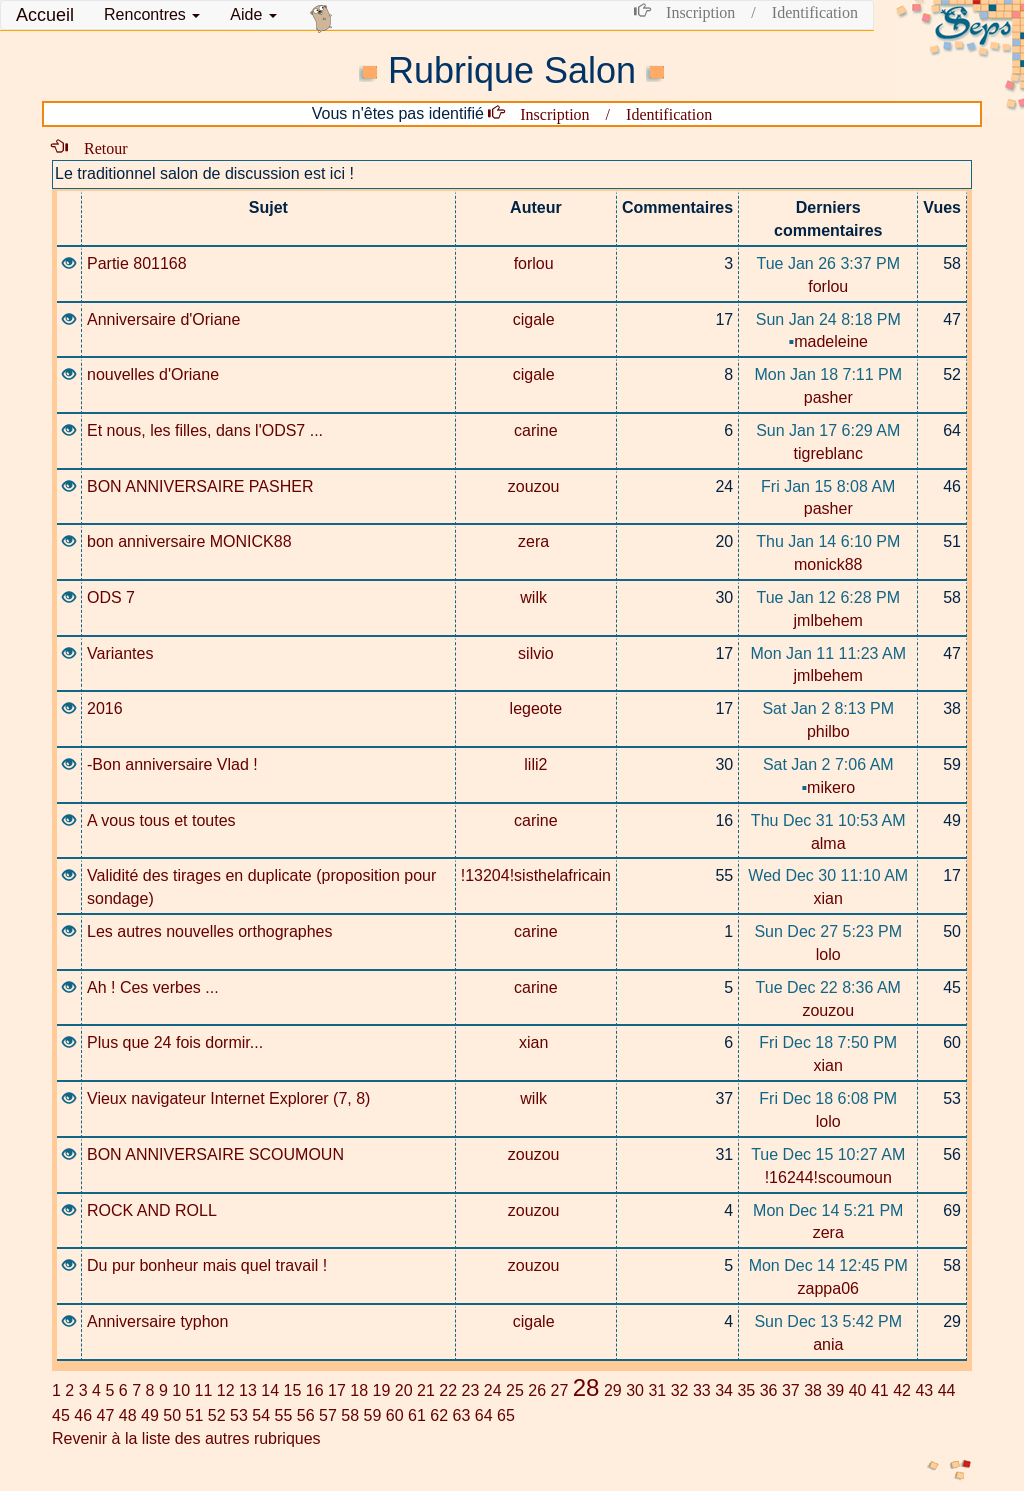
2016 (105, 708)
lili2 (535, 764)
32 (680, 1390)
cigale (536, 319)
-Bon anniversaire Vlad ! (172, 764)
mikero (828, 787)
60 (395, 1415)
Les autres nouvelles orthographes (210, 931)
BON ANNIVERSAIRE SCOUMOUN (215, 1154)
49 (150, 1415)
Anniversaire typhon (157, 1321)
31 (657, 1390)
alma (828, 843)
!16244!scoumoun (828, 1177)
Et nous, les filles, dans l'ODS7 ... (205, 430)
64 (484, 1415)
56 (306, 1415)
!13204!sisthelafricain (536, 875)
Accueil (45, 15)
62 (439, 1415)
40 (858, 1390)
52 (217, 1415)
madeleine (829, 341)
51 (195, 1415)
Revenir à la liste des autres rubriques (186, 1438)
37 (791, 1390)
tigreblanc (828, 453)
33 (702, 1390)
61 (417, 1415)
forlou (536, 263)
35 (746, 1390)
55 (284, 1415)
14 (270, 1390)
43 (924, 1390)
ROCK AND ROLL (152, 1210)
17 (337, 1390)
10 (181, 1390)
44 (947, 1390)
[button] (152, 15)
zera (536, 541)
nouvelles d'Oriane (153, 374)
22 (448, 1390)
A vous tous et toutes (161, 820)
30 (635, 1390)
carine (536, 430)
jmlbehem (828, 620)
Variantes (120, 653)
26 (537, 1390)
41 (880, 1390)
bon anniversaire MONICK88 (189, 541)
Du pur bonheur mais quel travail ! (207, 1265)
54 (261, 1415)
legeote (536, 708)
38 (813, 1390)
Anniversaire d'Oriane (163, 319)
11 (203, 1390)
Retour (98, 147)
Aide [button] (253, 14)
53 (239, 1415)
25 (515, 1390)
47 (106, 1415)
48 (128, 1415)
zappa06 (828, 1288)
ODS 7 (111, 597)
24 (493, 1390)
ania (828, 1344)
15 (292, 1390)
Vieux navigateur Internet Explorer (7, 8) (228, 1098)
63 (462, 1415)
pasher (828, 397)
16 (315, 1390)
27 (559, 1390)
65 (506, 1415)
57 (328, 1415)
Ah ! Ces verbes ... (153, 987)
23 (470, 1390)
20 (404, 1390)
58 (350, 1415)
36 (769, 1390)
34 (724, 1390)
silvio (536, 653)
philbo (828, 731)
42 (902, 1390)
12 (226, 1390)
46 (83, 1415)
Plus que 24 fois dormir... (175, 1042)
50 (172, 1415)
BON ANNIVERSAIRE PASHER (200, 486)
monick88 (828, 564)
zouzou (536, 486)
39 (835, 1390)
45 (61, 1415)
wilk (535, 597)
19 (381, 1390)
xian (828, 898)
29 (613, 1390)
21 (426, 1390)
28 (586, 1387)
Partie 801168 (137, 263)
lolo (828, 954)
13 (248, 1390)
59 (373, 1415)
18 (359, 1390)
